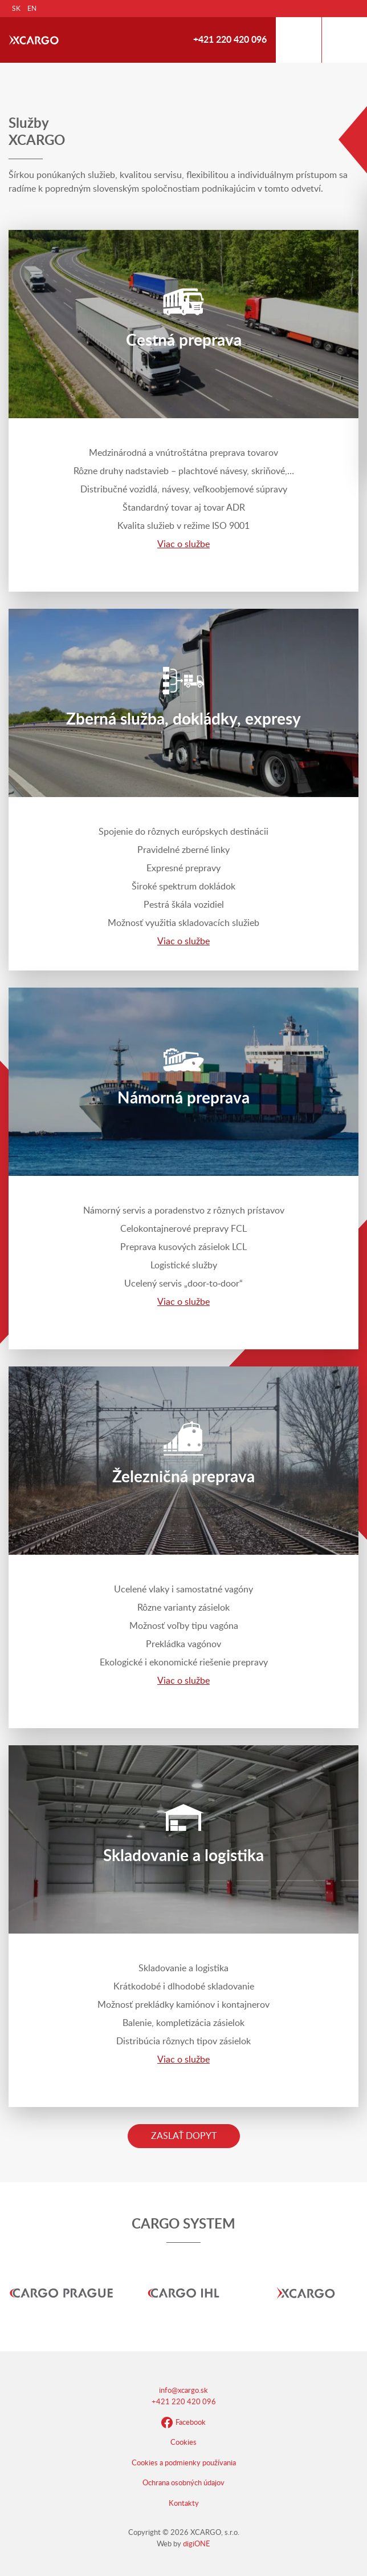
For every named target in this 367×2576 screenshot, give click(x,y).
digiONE (196, 2544)
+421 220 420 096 (230, 40)
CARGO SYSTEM (183, 2224)
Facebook (183, 2423)
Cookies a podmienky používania (184, 2463)
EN (31, 8)
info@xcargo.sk (183, 2391)
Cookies (183, 2442)
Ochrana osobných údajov (183, 2483)
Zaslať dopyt (184, 2136)
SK (16, 8)
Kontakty (184, 2504)
